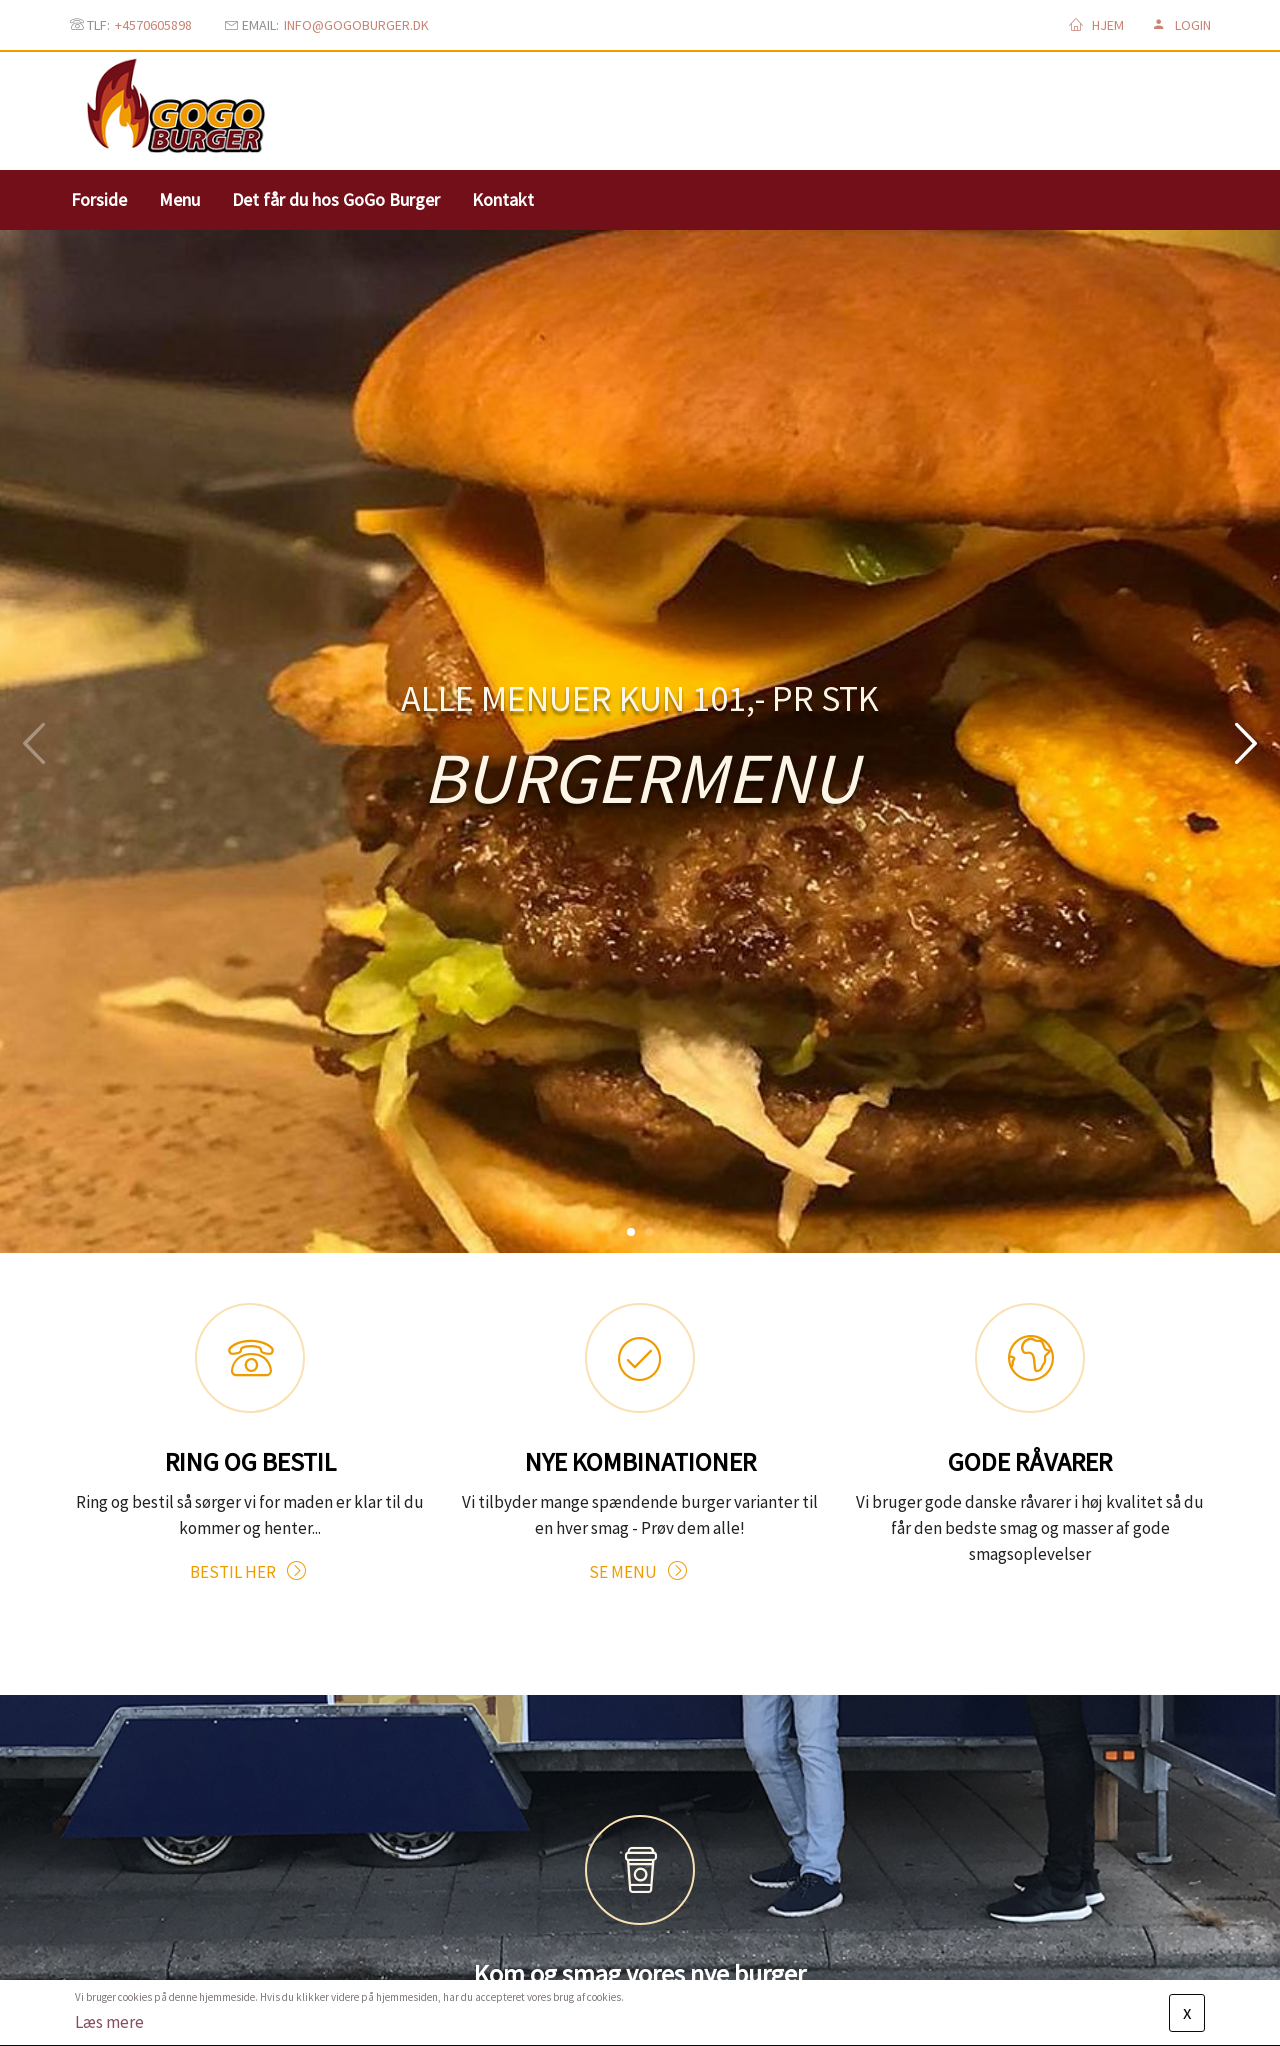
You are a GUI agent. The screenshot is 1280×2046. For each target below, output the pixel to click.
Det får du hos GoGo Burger (336, 199)
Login (1181, 25)
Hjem (1096, 25)
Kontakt (503, 199)
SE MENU (640, 1439)
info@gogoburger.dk (356, 25)
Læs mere (109, 2022)
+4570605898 (153, 25)
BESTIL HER (250, 1439)
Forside (99, 199)
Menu (179, 199)
